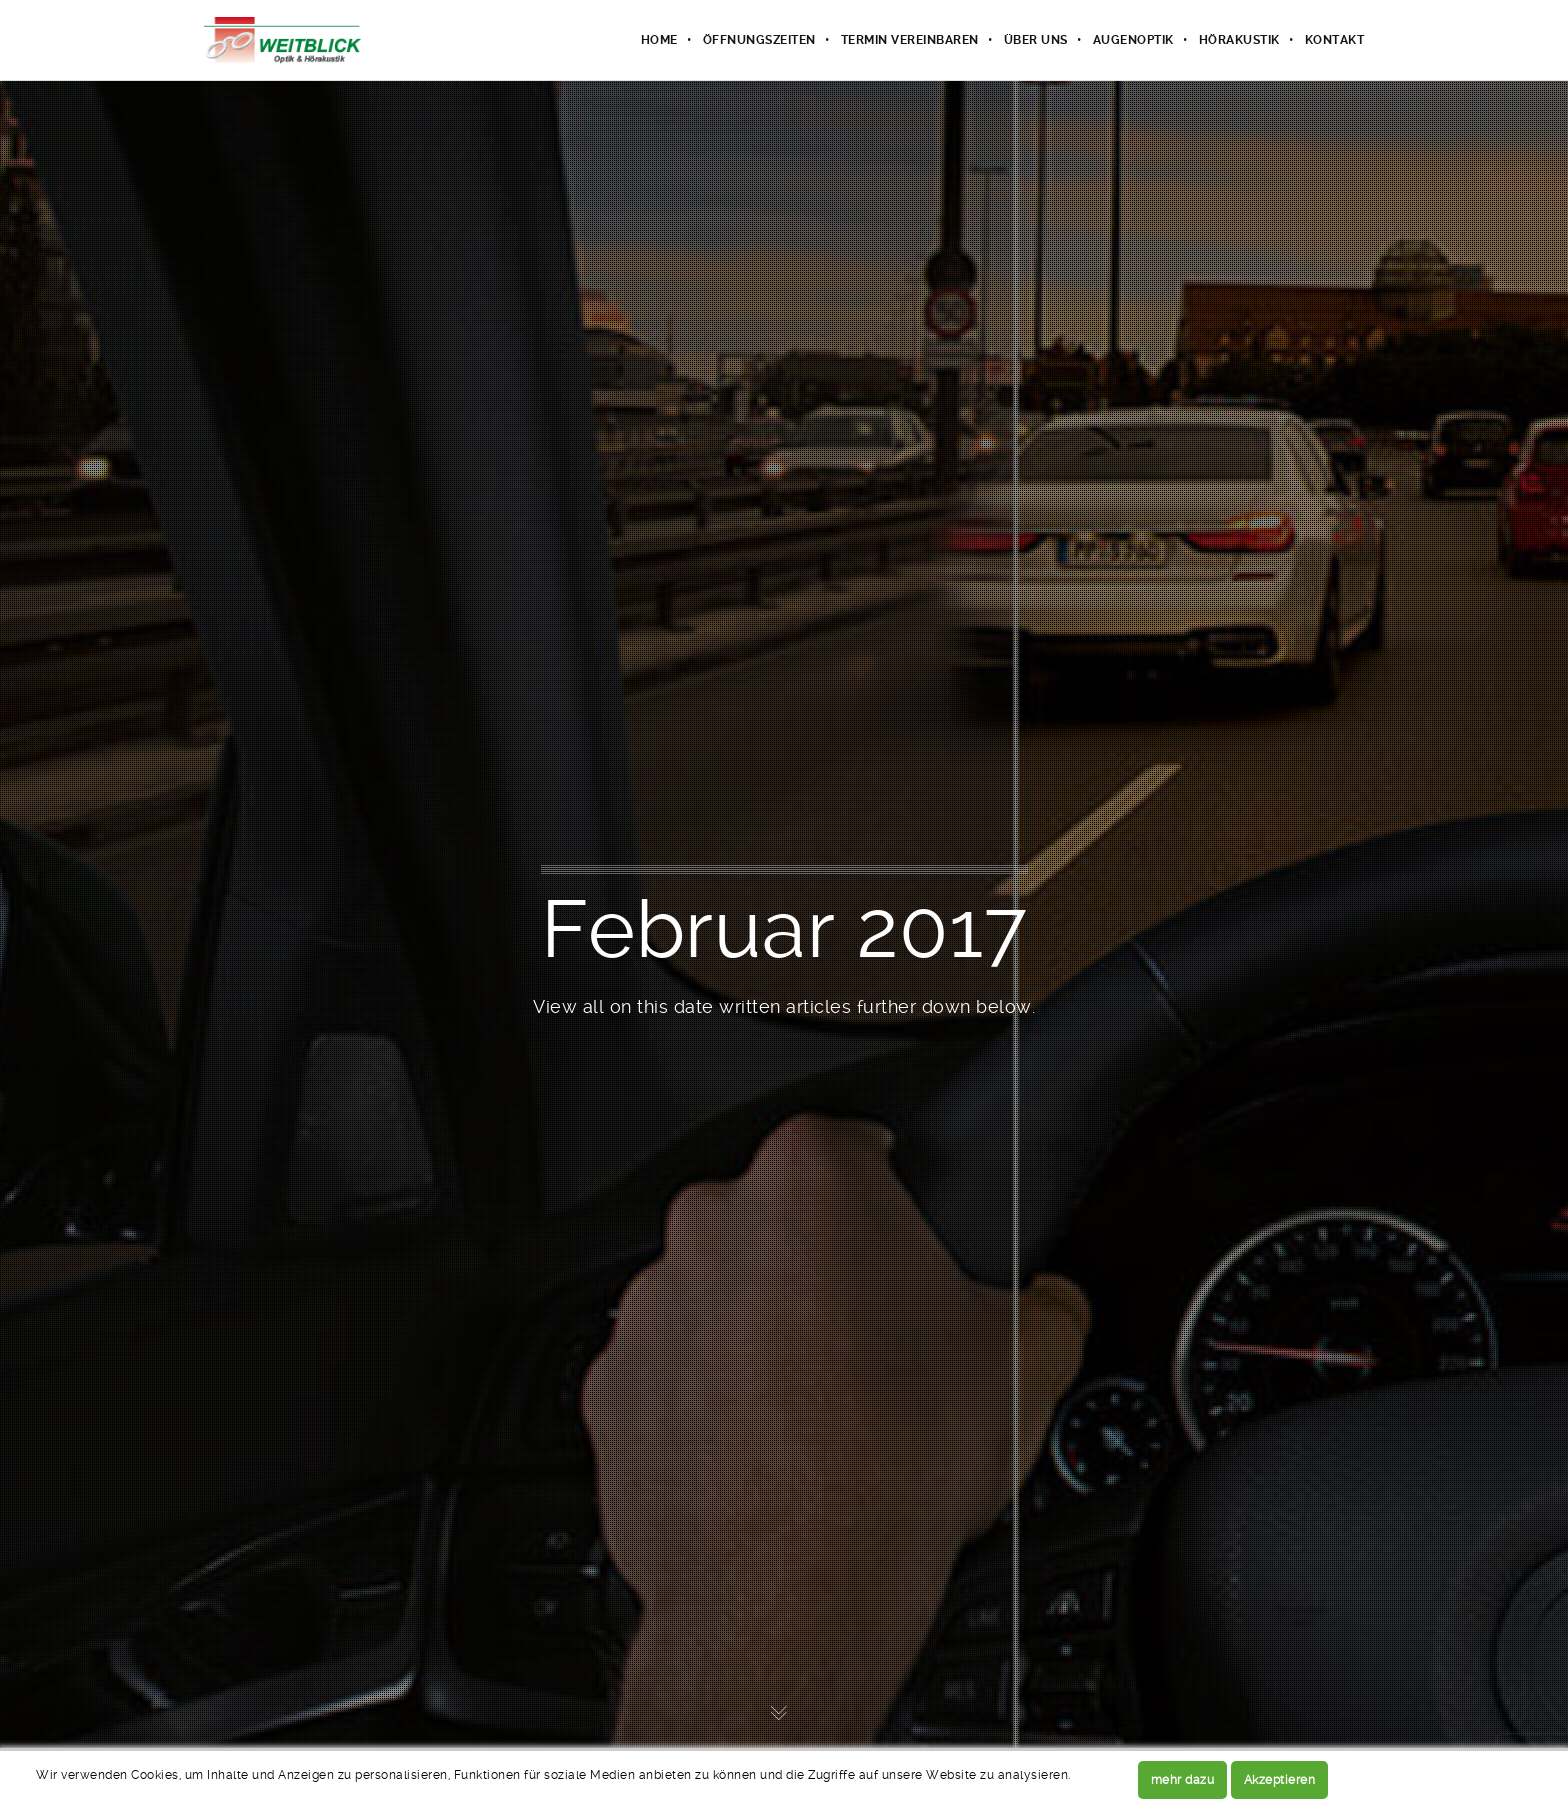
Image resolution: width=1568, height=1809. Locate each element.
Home (659, 40)
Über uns (1036, 40)
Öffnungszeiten (759, 40)
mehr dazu (1183, 1780)
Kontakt (1335, 40)
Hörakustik (1239, 40)
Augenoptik (1133, 40)
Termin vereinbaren (910, 40)
